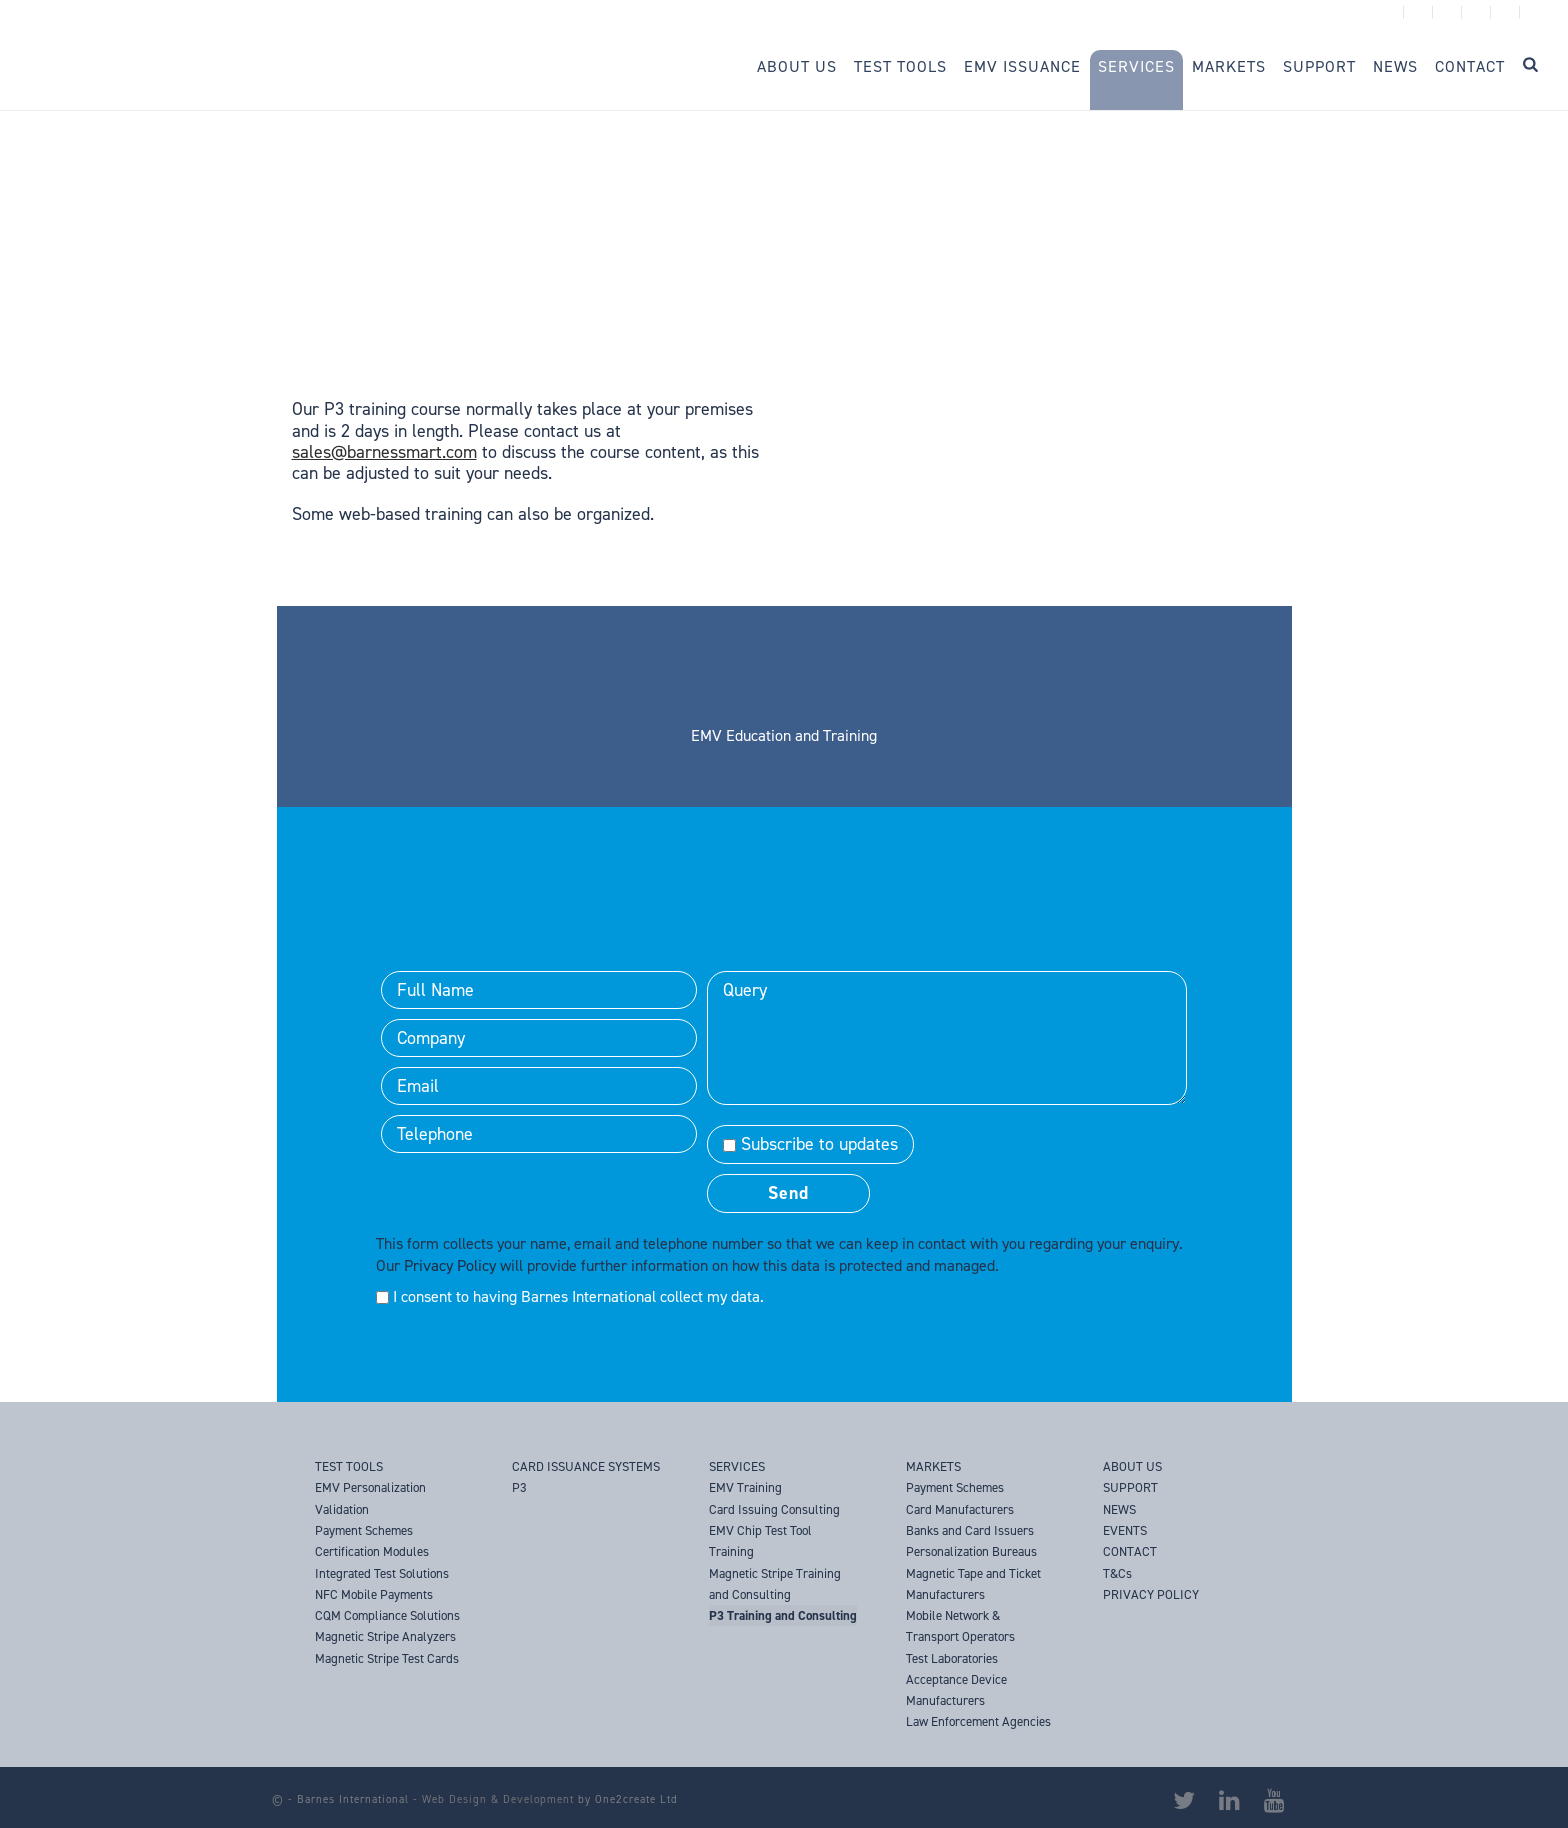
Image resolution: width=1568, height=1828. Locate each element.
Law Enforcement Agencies (978, 1721)
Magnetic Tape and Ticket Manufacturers (973, 1584)
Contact (1470, 66)
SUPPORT (1130, 1487)
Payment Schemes (955, 1487)
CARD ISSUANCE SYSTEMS (586, 1466)
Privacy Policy (450, 1265)
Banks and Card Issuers (970, 1530)
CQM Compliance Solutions (387, 1615)
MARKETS (933, 1466)
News (1395, 66)
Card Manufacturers (960, 1509)
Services (1136, 66)
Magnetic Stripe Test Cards (387, 1658)
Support (1319, 66)
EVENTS (1125, 1530)
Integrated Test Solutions (382, 1573)
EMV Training (745, 1487)
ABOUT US (1132, 1466)
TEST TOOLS (349, 1466)
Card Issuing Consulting (774, 1509)
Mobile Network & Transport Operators (960, 1626)
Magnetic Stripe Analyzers (385, 1636)
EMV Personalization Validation (370, 1498)
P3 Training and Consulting (783, 1615)
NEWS (1119, 1509)
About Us (797, 66)
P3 (519, 1487)
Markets (1229, 66)
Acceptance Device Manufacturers (956, 1690)
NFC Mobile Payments (374, 1594)
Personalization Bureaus (971, 1551)
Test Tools (900, 66)
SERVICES (737, 1466)
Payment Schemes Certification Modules (372, 1541)
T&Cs (1117, 1573)
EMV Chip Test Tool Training (760, 1541)
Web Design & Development (498, 1799)
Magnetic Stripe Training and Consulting (775, 1584)
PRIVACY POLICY (1151, 1594)
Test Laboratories (952, 1658)
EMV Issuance (1022, 66)
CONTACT (1130, 1551)
